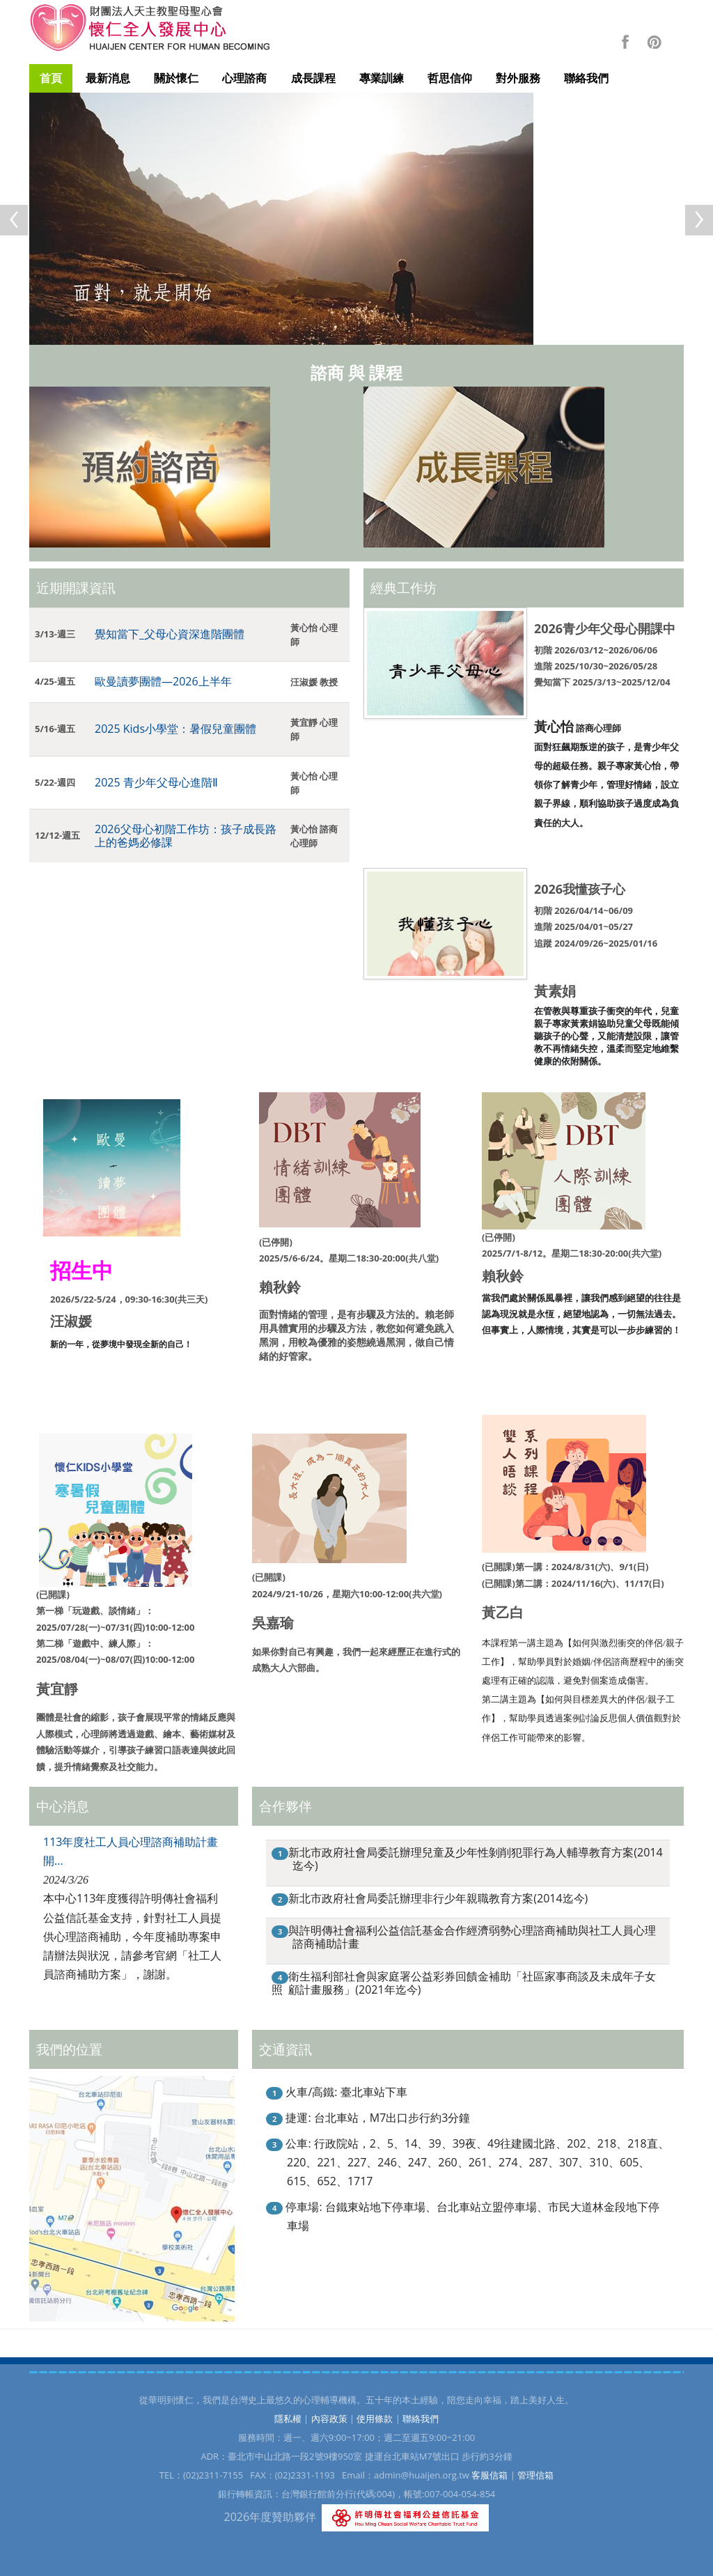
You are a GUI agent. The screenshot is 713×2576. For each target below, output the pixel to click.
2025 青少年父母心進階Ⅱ (156, 782)
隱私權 (287, 2418)
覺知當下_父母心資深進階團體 (169, 634)
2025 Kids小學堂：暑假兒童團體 (175, 728)
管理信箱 (535, 2475)
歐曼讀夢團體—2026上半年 (163, 681)
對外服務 (518, 78)
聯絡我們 (586, 78)
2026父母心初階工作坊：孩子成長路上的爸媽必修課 (185, 836)
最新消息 (108, 78)
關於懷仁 (176, 78)
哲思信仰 (450, 78)
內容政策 (329, 2418)
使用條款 (374, 2418)
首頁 (51, 78)
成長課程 (313, 78)
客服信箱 (489, 2475)
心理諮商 (244, 78)
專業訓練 (381, 78)
